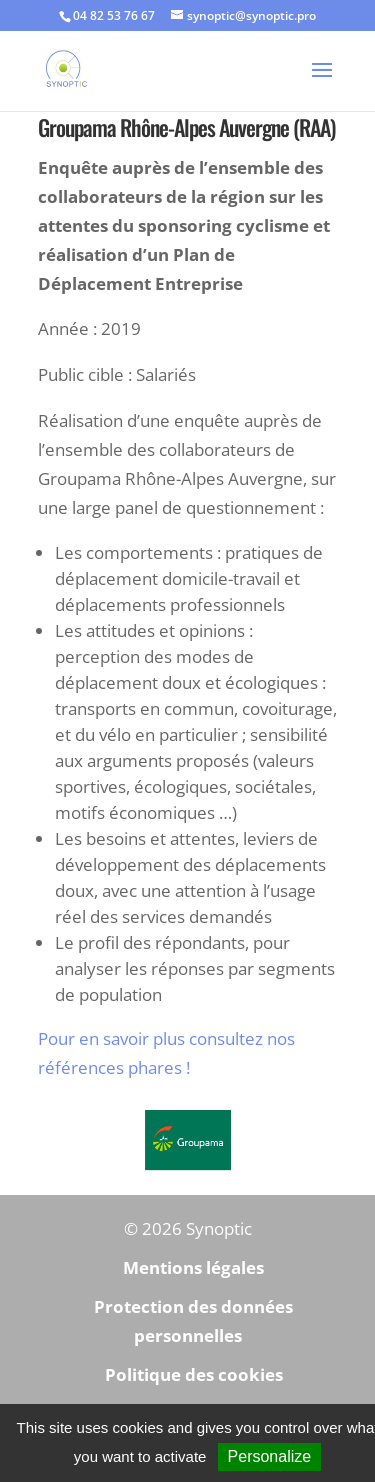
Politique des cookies (194, 1374)
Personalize (270, 1456)
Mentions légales (193, 1267)
